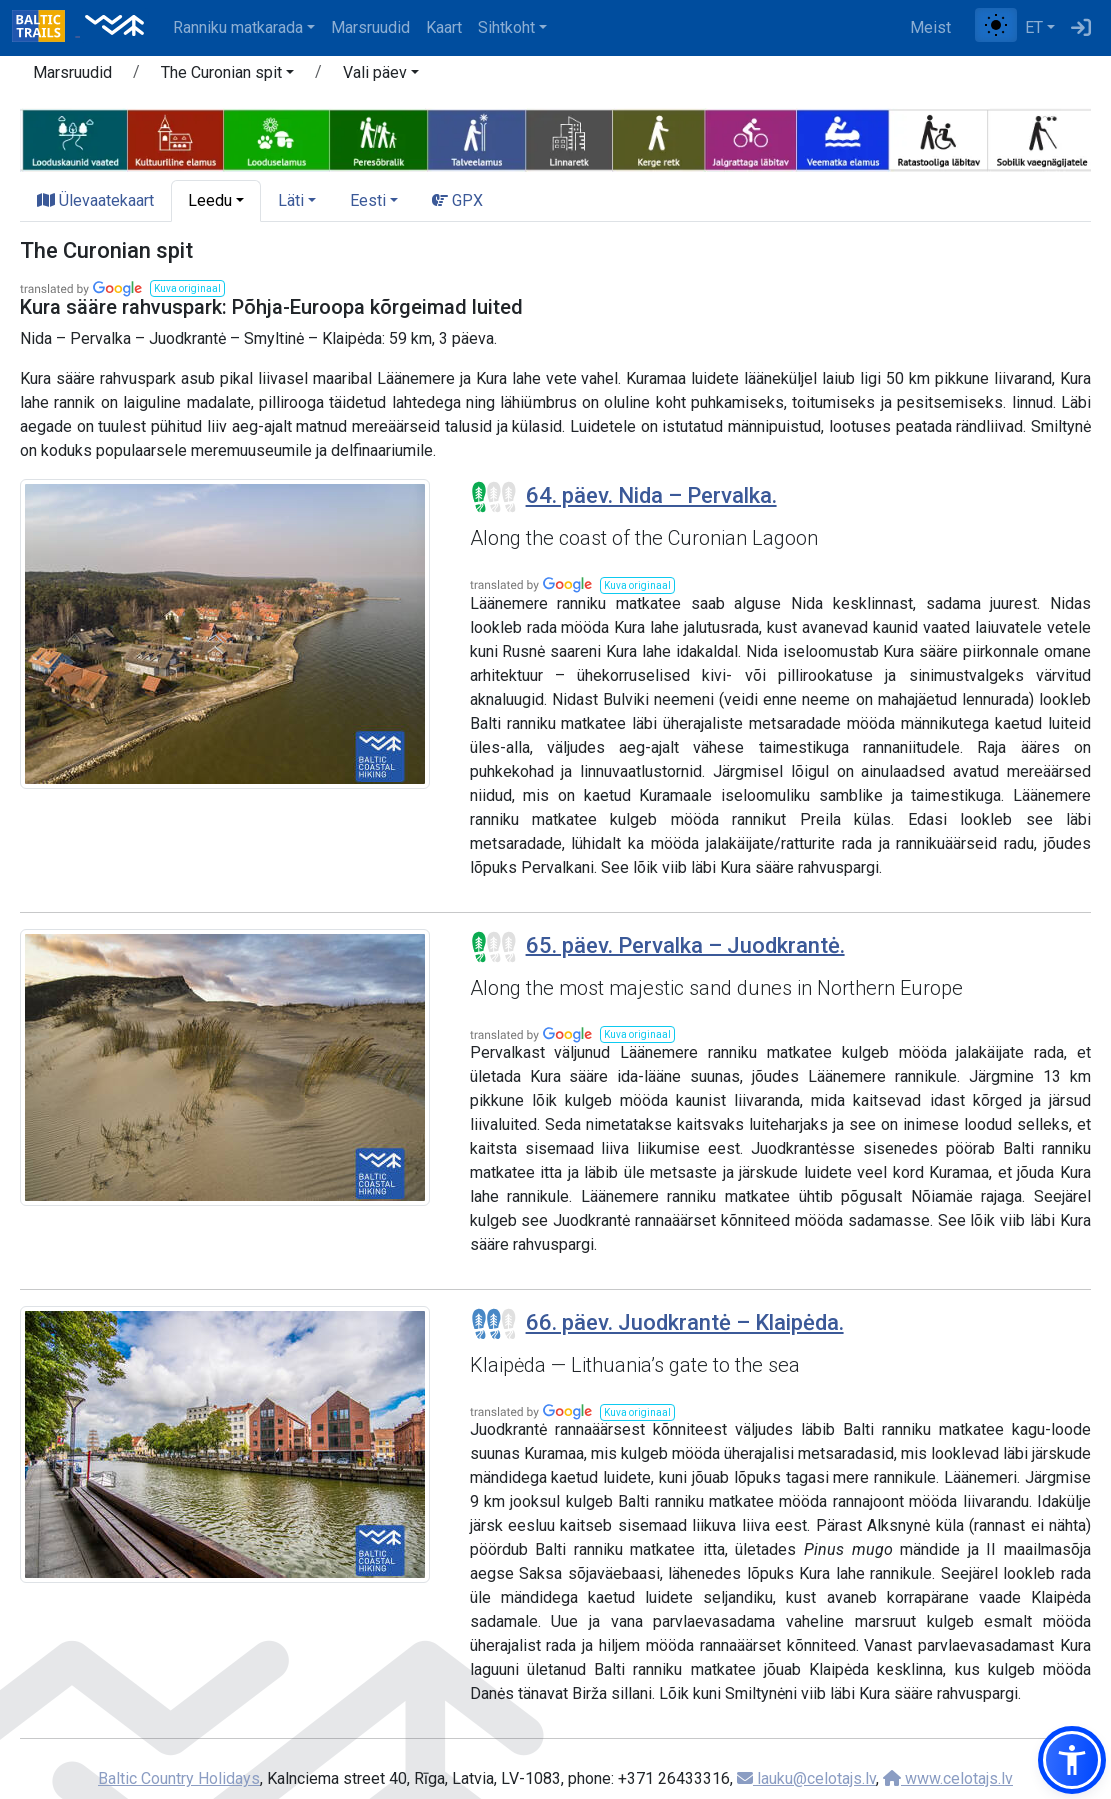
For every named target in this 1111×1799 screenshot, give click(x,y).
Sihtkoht (506, 27)
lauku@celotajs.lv (806, 1778)
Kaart (444, 27)
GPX (457, 200)
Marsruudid (370, 27)
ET (1034, 27)
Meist (930, 27)
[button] (227, 76)
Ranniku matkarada (238, 27)
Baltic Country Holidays (179, 1778)
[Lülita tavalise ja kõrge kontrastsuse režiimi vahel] (996, 25)
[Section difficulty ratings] (494, 497)
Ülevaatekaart (95, 200)
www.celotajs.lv (948, 1778)
